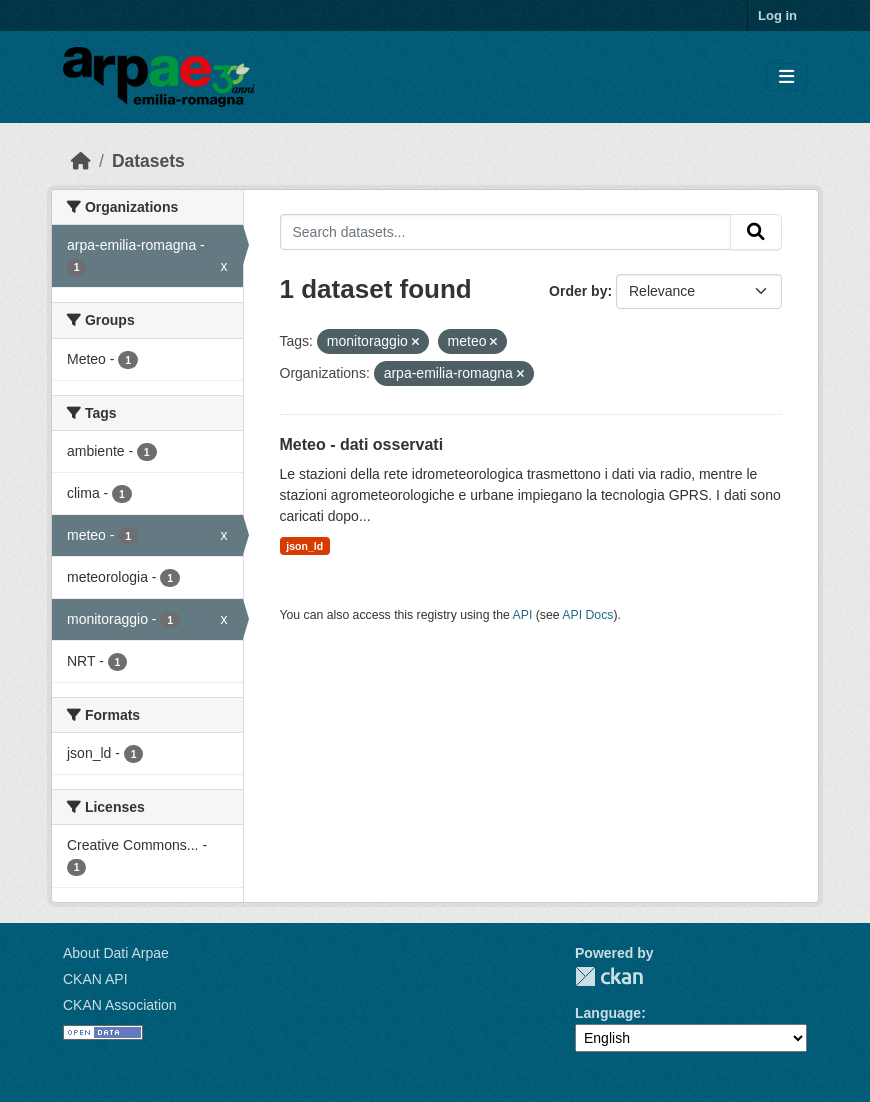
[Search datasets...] (506, 232)
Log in (777, 15)
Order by (578, 291)
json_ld (304, 546)
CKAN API (95, 979)
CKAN (609, 976)
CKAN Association (120, 1005)
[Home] (81, 161)
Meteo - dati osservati (362, 444)
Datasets (148, 161)
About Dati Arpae (116, 953)
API (523, 615)
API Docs (587, 615)
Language (608, 1013)
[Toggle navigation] (786, 77)
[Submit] (756, 232)
